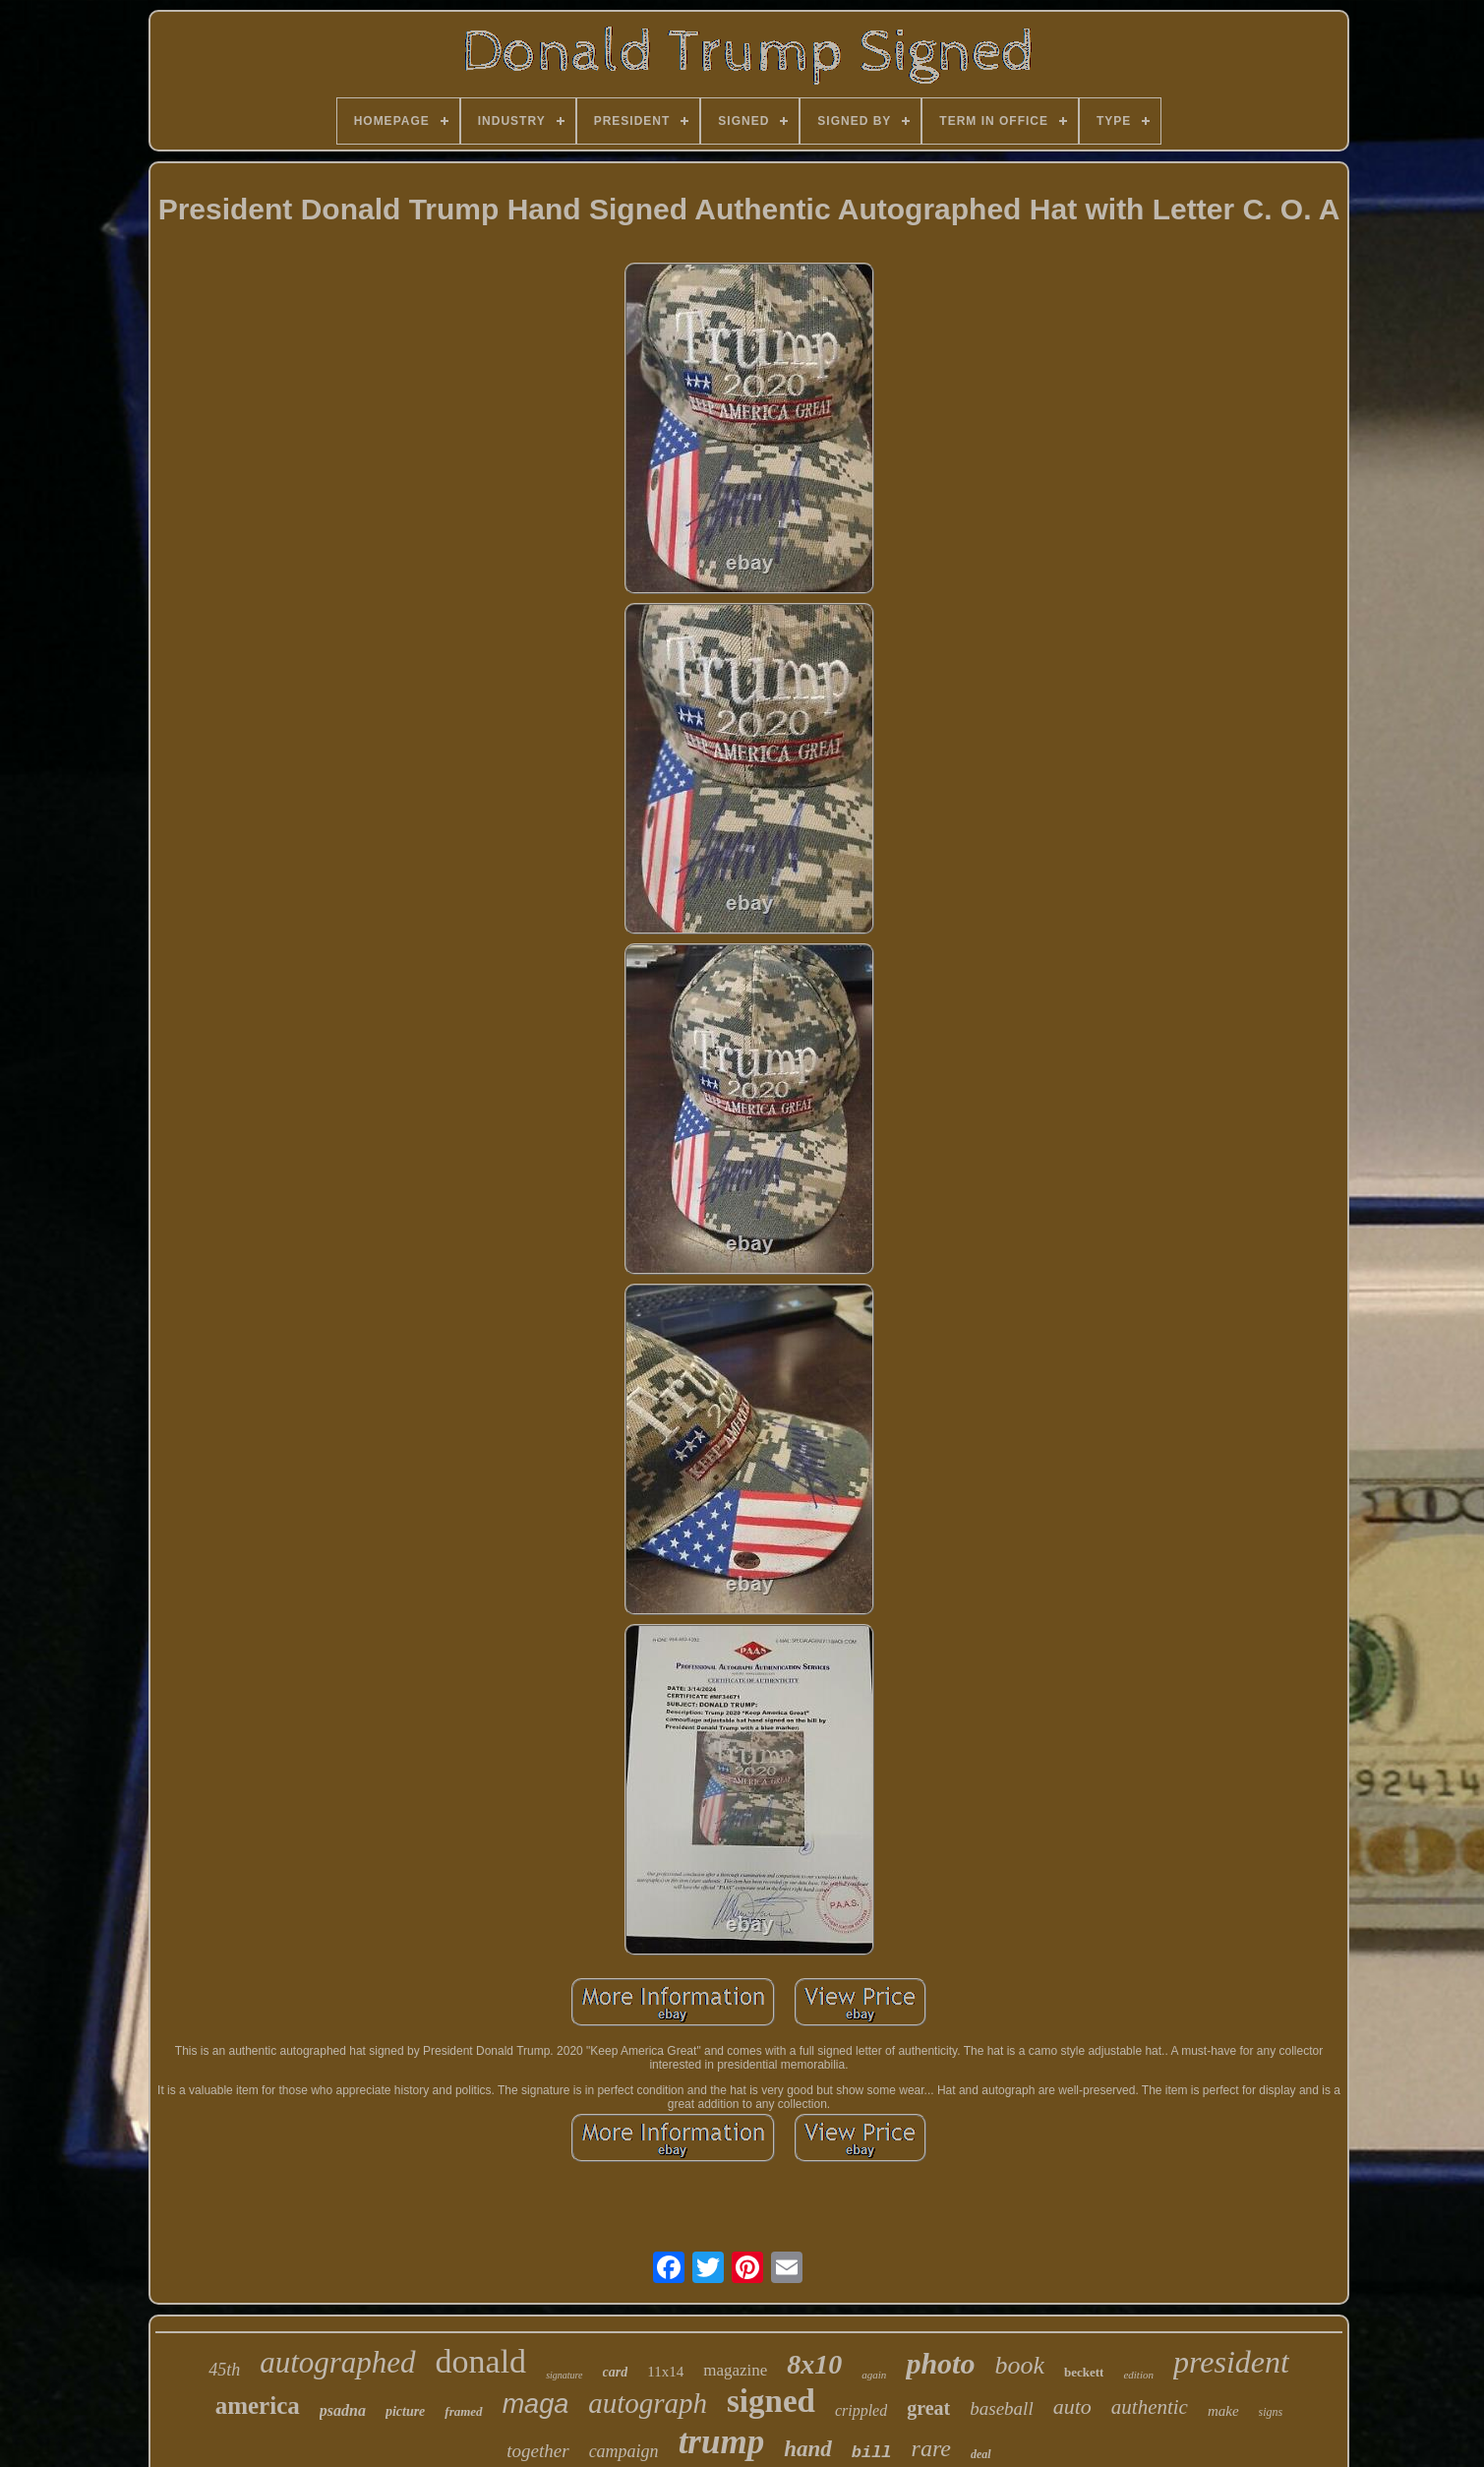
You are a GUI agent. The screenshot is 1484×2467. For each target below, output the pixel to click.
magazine (735, 2370)
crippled (861, 2410)
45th (224, 2369)
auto (1072, 2406)
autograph (647, 2403)
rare (931, 2448)
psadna (343, 2410)
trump (722, 2442)
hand (808, 2449)
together (537, 2450)
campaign (624, 2451)
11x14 (665, 2371)
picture (405, 2411)
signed (771, 2401)
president (1231, 2361)
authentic (1149, 2407)
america (257, 2405)
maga (536, 2404)
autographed (337, 2362)
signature (564, 2375)
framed (463, 2411)
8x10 (814, 2364)
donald (481, 2361)
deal (981, 2454)
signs (1271, 2412)
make (1223, 2411)
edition (1138, 2374)
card (615, 2372)
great (928, 2408)
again (873, 2374)
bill (872, 2452)
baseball (1001, 2408)
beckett (1083, 2372)
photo (940, 2363)
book (1019, 2365)
